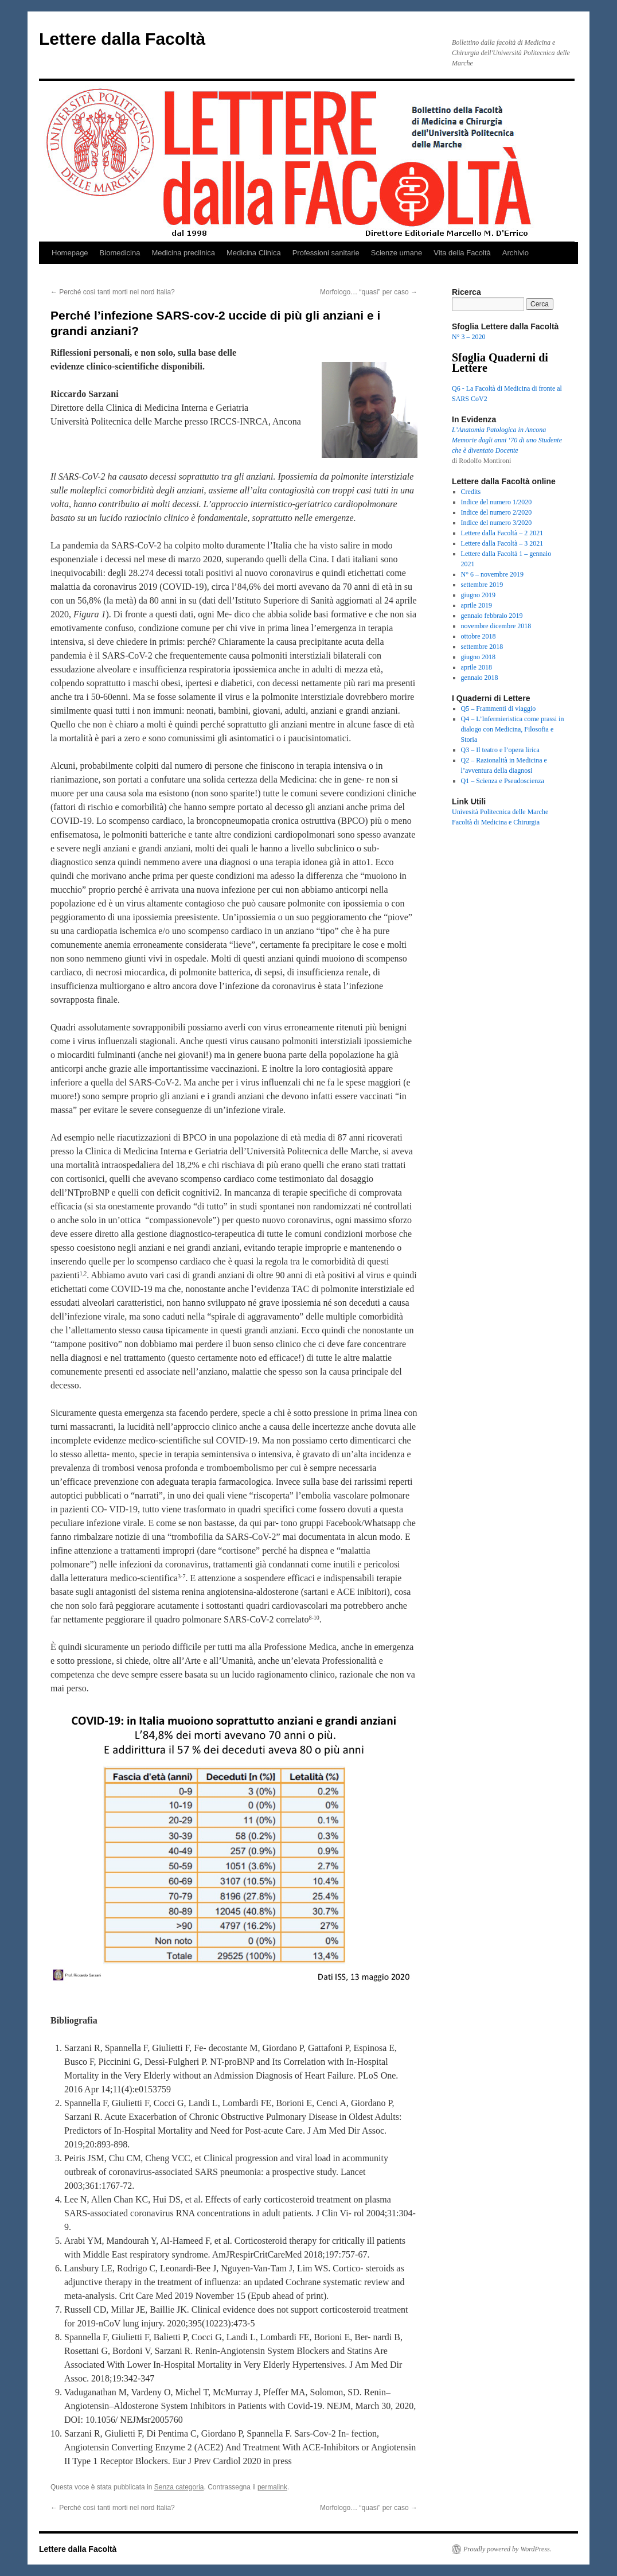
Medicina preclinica (183, 252)
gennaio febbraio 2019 (492, 616)
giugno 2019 (478, 595)
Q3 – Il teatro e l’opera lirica (500, 750)
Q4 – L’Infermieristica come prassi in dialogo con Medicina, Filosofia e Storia (512, 729)
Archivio (515, 252)
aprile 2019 (476, 605)
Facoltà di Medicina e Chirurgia (496, 822)
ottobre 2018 (478, 636)
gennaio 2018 (479, 678)
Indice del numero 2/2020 (496, 512)
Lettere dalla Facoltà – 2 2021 (502, 533)
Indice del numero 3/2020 (496, 523)
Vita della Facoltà (462, 252)
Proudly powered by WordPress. (507, 2549)
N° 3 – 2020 (468, 337)
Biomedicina (120, 252)
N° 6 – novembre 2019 (492, 574)
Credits (471, 492)
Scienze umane (397, 252)
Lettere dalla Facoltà (122, 38)
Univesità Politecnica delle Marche (500, 812)
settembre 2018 (482, 647)
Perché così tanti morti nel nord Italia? (112, 292)
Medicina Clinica (254, 252)
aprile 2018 (476, 667)
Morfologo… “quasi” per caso (368, 292)
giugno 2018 (478, 657)
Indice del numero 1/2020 (496, 502)
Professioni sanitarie (326, 252)
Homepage (70, 252)
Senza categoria (179, 2487)
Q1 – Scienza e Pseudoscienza (502, 781)
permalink (272, 2487)
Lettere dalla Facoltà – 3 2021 (502, 543)
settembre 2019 (482, 585)
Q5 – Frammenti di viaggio (498, 709)
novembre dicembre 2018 (496, 626)
